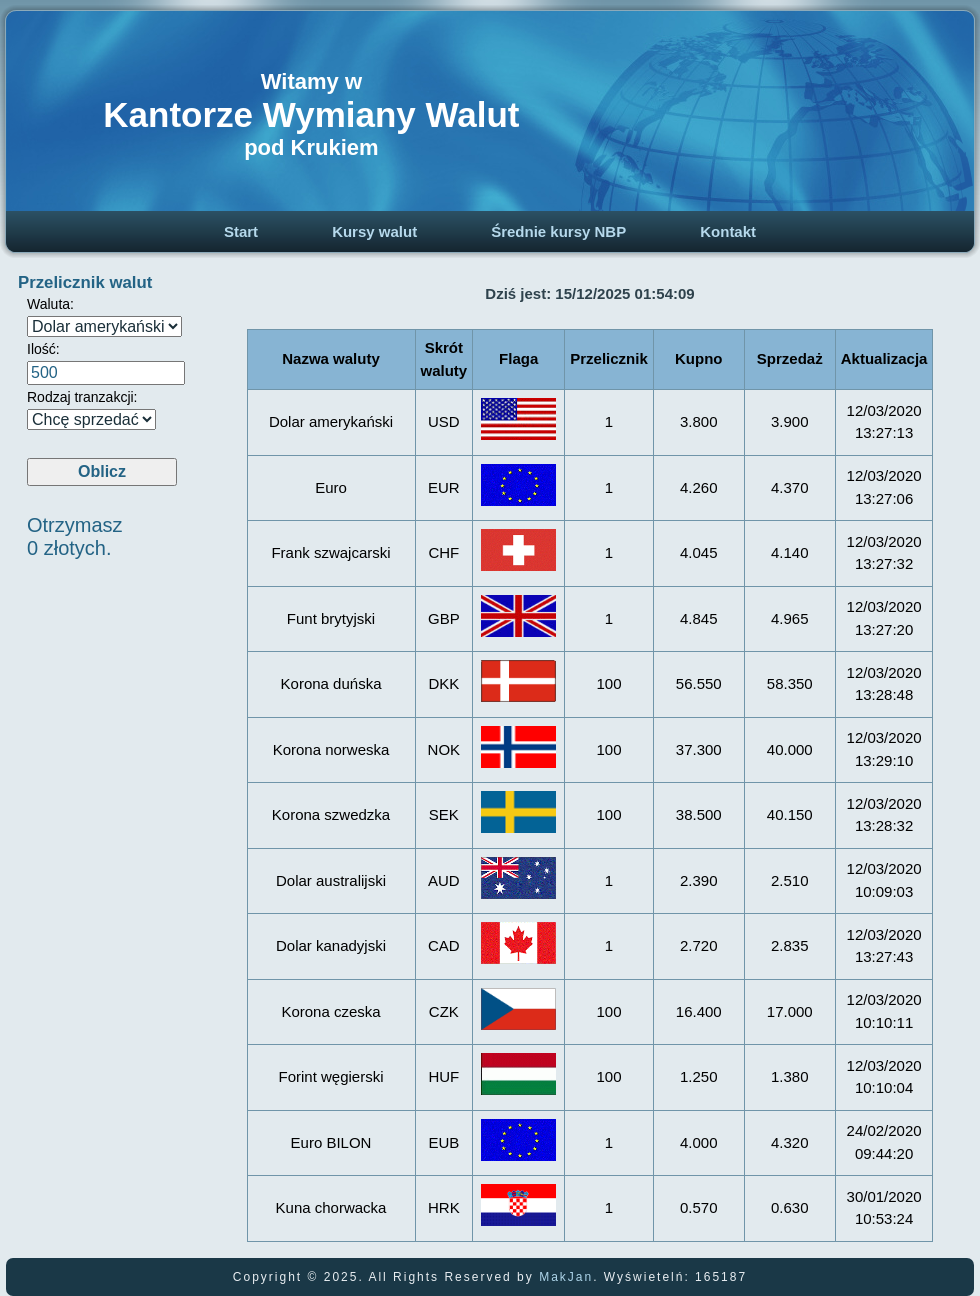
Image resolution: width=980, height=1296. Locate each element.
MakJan (566, 1277)
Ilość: (43, 349)
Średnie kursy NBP (558, 231)
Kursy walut (374, 231)
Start (241, 231)
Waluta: (50, 304)
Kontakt (728, 231)
